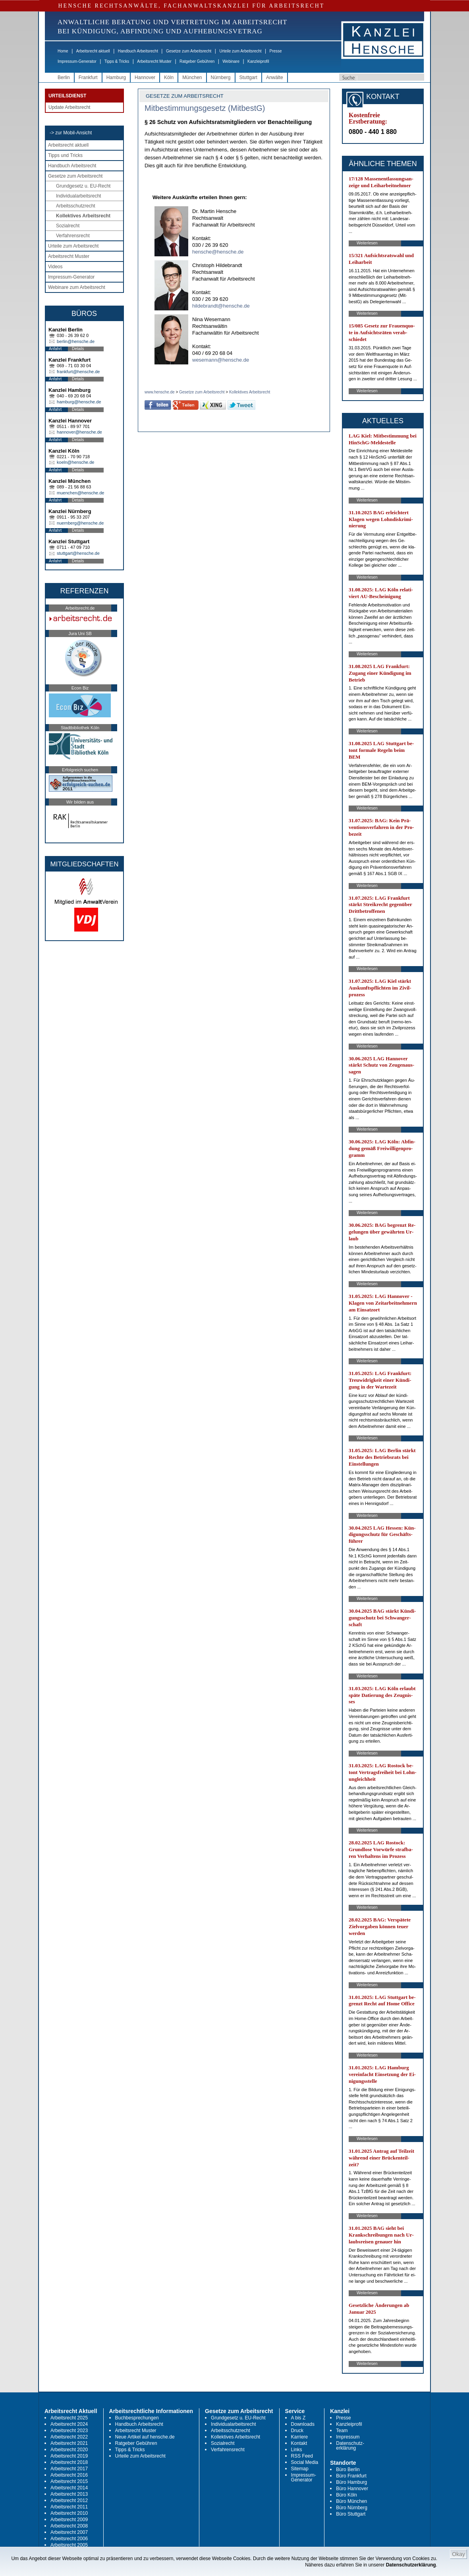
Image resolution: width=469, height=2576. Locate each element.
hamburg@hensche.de (79, 401)
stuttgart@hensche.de (78, 553)
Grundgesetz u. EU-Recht (83, 186)
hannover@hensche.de (79, 432)
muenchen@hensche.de (80, 492)
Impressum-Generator (77, 61)
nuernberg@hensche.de (80, 523)
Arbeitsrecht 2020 (69, 2449)
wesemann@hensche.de (220, 360)
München (192, 77)
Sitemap (300, 2468)
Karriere (299, 2437)
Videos (55, 266)
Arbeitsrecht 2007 (69, 2532)
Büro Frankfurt (351, 2476)
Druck (297, 2430)
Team (341, 2430)
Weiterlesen (367, 243)
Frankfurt (88, 77)
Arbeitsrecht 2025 (69, 2418)
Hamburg (116, 77)
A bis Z (298, 2418)
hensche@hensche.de (218, 252)
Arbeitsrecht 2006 (69, 2538)
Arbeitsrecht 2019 (69, 2456)
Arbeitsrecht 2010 (69, 2513)
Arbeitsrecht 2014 (69, 2488)
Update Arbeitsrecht (69, 107)
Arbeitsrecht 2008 (69, 2526)
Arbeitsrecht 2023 (69, 2430)
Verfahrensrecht (73, 235)
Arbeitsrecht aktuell (93, 51)
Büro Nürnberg (351, 2507)
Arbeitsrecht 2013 (69, 2494)
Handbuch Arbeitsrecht (138, 51)
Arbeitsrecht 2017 (69, 2468)
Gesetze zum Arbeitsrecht (189, 51)
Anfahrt (55, 349)
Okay (458, 2554)
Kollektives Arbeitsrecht (83, 216)
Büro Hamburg (351, 2482)
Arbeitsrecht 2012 (69, 2500)
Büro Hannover (352, 2488)
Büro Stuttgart (350, 2514)
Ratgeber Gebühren (196, 61)
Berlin (64, 77)
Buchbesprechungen (137, 2418)
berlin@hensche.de (76, 341)
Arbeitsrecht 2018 (69, 2462)
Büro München (351, 2501)
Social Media (304, 2462)
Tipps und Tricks (65, 155)
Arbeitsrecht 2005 (69, 2545)
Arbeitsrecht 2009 (69, 2519)
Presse (276, 51)
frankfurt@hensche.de (78, 371)
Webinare (230, 61)
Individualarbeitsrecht (78, 196)
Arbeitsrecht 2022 (69, 2437)
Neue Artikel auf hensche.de (145, 2437)
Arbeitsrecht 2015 (69, 2481)
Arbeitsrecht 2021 (69, 2443)
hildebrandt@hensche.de (221, 306)
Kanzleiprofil (258, 61)
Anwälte (274, 77)
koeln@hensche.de (75, 462)
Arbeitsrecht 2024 (69, 2424)
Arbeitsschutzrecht (75, 206)
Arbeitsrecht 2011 (69, 2507)
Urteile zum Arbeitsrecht (240, 51)
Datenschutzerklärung (411, 2565)
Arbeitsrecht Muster (154, 61)
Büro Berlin (347, 2469)
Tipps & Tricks (116, 61)
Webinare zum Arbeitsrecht (76, 287)
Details (78, 349)
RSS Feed (302, 2456)
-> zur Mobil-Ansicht (71, 133)
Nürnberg (221, 77)
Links (296, 2449)
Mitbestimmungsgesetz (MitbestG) (205, 108)
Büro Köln (346, 2495)
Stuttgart (248, 77)
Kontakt (299, 2443)
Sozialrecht (67, 226)
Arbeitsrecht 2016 (69, 2475)
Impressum (347, 2437)
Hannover (145, 77)
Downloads (303, 2424)
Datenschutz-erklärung (350, 2445)
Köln (169, 77)
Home (63, 51)
